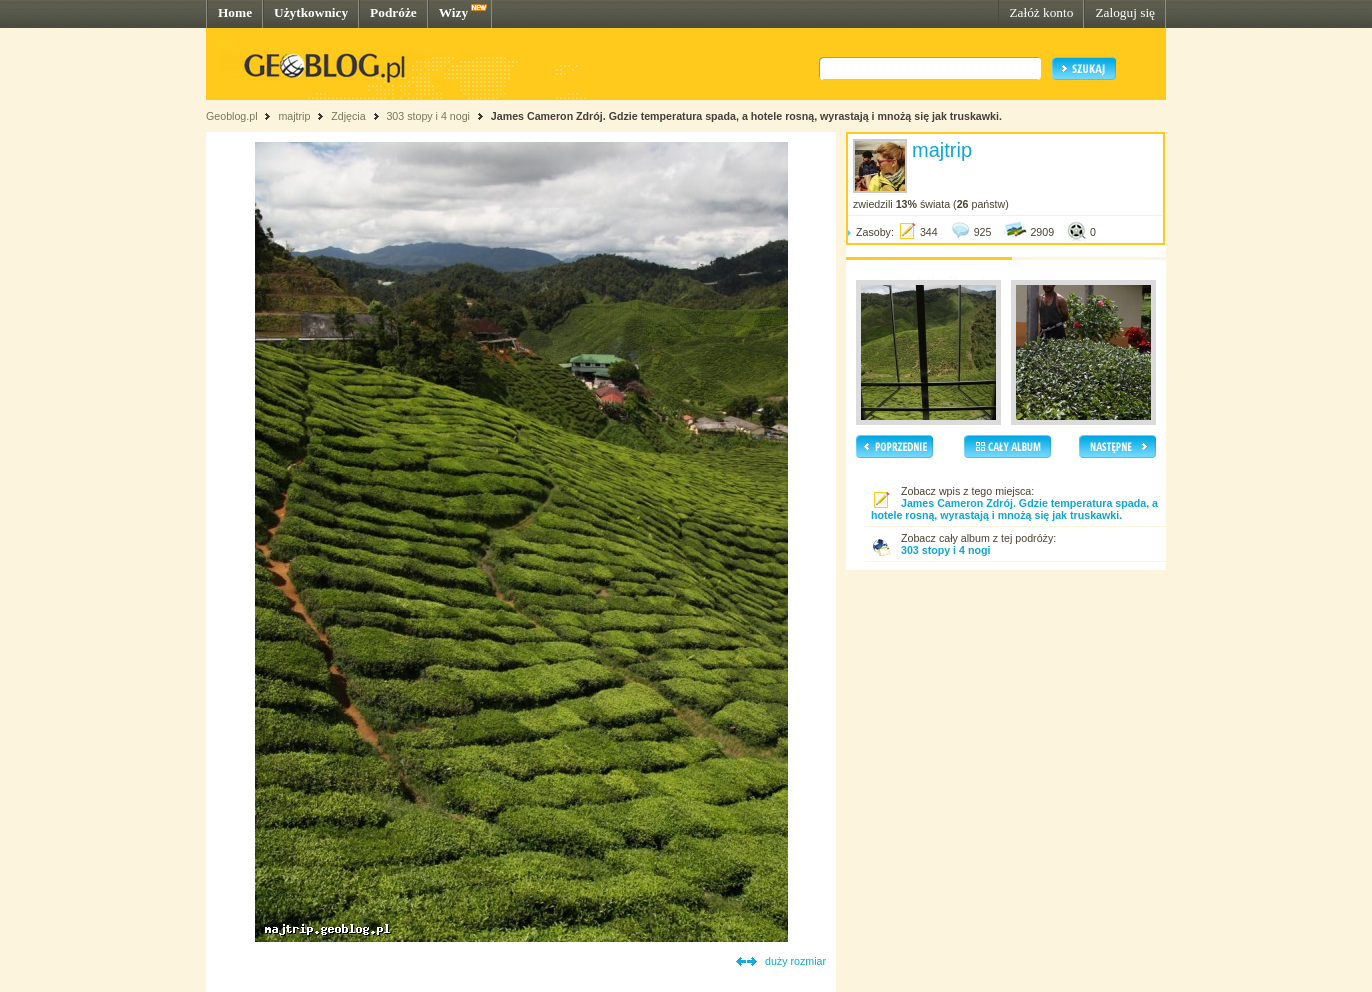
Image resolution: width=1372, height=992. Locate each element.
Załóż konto (1041, 12)
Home (235, 12)
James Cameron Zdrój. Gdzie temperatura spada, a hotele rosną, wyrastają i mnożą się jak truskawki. (746, 116)
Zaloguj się (1125, 12)
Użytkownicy (311, 12)
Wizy (453, 12)
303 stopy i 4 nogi (428, 116)
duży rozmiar (795, 961)
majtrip (294, 116)
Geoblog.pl (232, 116)
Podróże (393, 12)
